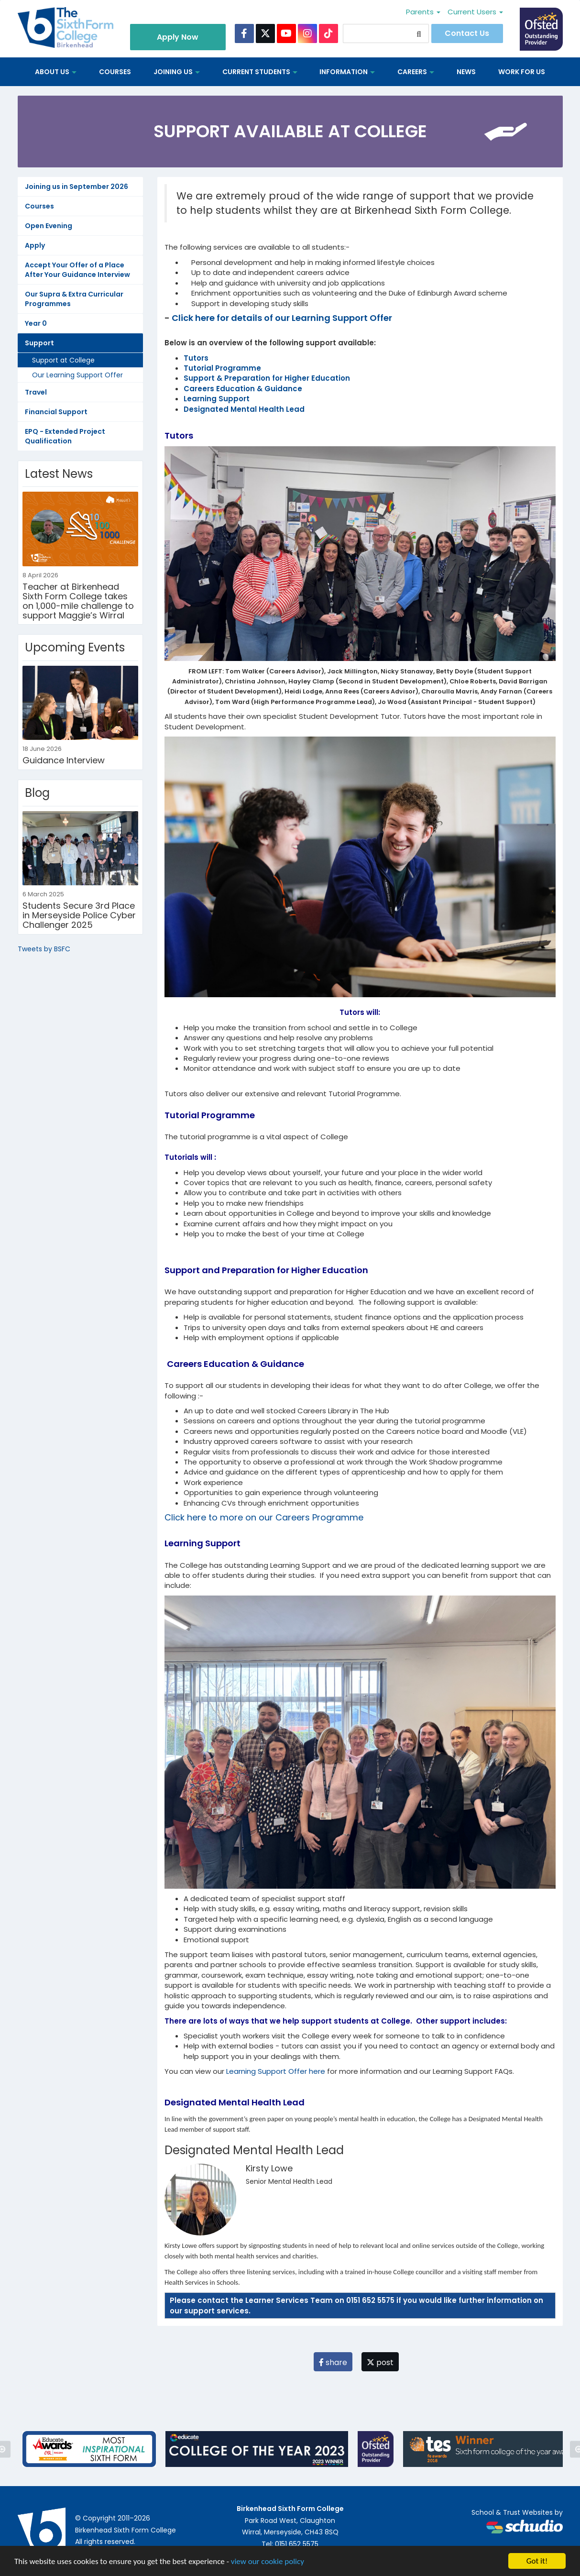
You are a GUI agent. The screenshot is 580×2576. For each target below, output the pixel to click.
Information (347, 72)
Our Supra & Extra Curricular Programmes (74, 298)
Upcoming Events (75, 647)
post (380, 2362)
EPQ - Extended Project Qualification (65, 436)
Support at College (63, 360)
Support (39, 343)
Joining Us (176, 72)
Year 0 (36, 323)
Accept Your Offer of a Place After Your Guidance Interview (77, 269)
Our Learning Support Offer (77, 375)
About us (56, 72)
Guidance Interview (63, 760)
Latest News (59, 474)
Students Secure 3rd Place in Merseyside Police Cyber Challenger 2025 (79, 915)
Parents (423, 12)
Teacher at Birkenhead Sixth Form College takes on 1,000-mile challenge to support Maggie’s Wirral (78, 601)
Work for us (521, 72)
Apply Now (177, 37)
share (333, 2362)
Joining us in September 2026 (76, 186)
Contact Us (467, 33)
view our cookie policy (267, 2561)
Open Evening (48, 226)
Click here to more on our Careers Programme (263, 1517)
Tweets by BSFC (44, 949)
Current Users (475, 12)
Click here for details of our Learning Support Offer (282, 318)
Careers (415, 72)
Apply (35, 245)
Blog (37, 793)
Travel (36, 392)
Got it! (536, 2561)
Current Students (259, 72)
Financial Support (56, 412)
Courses (115, 72)
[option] (89, 2449)
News (466, 72)
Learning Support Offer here (275, 2071)
